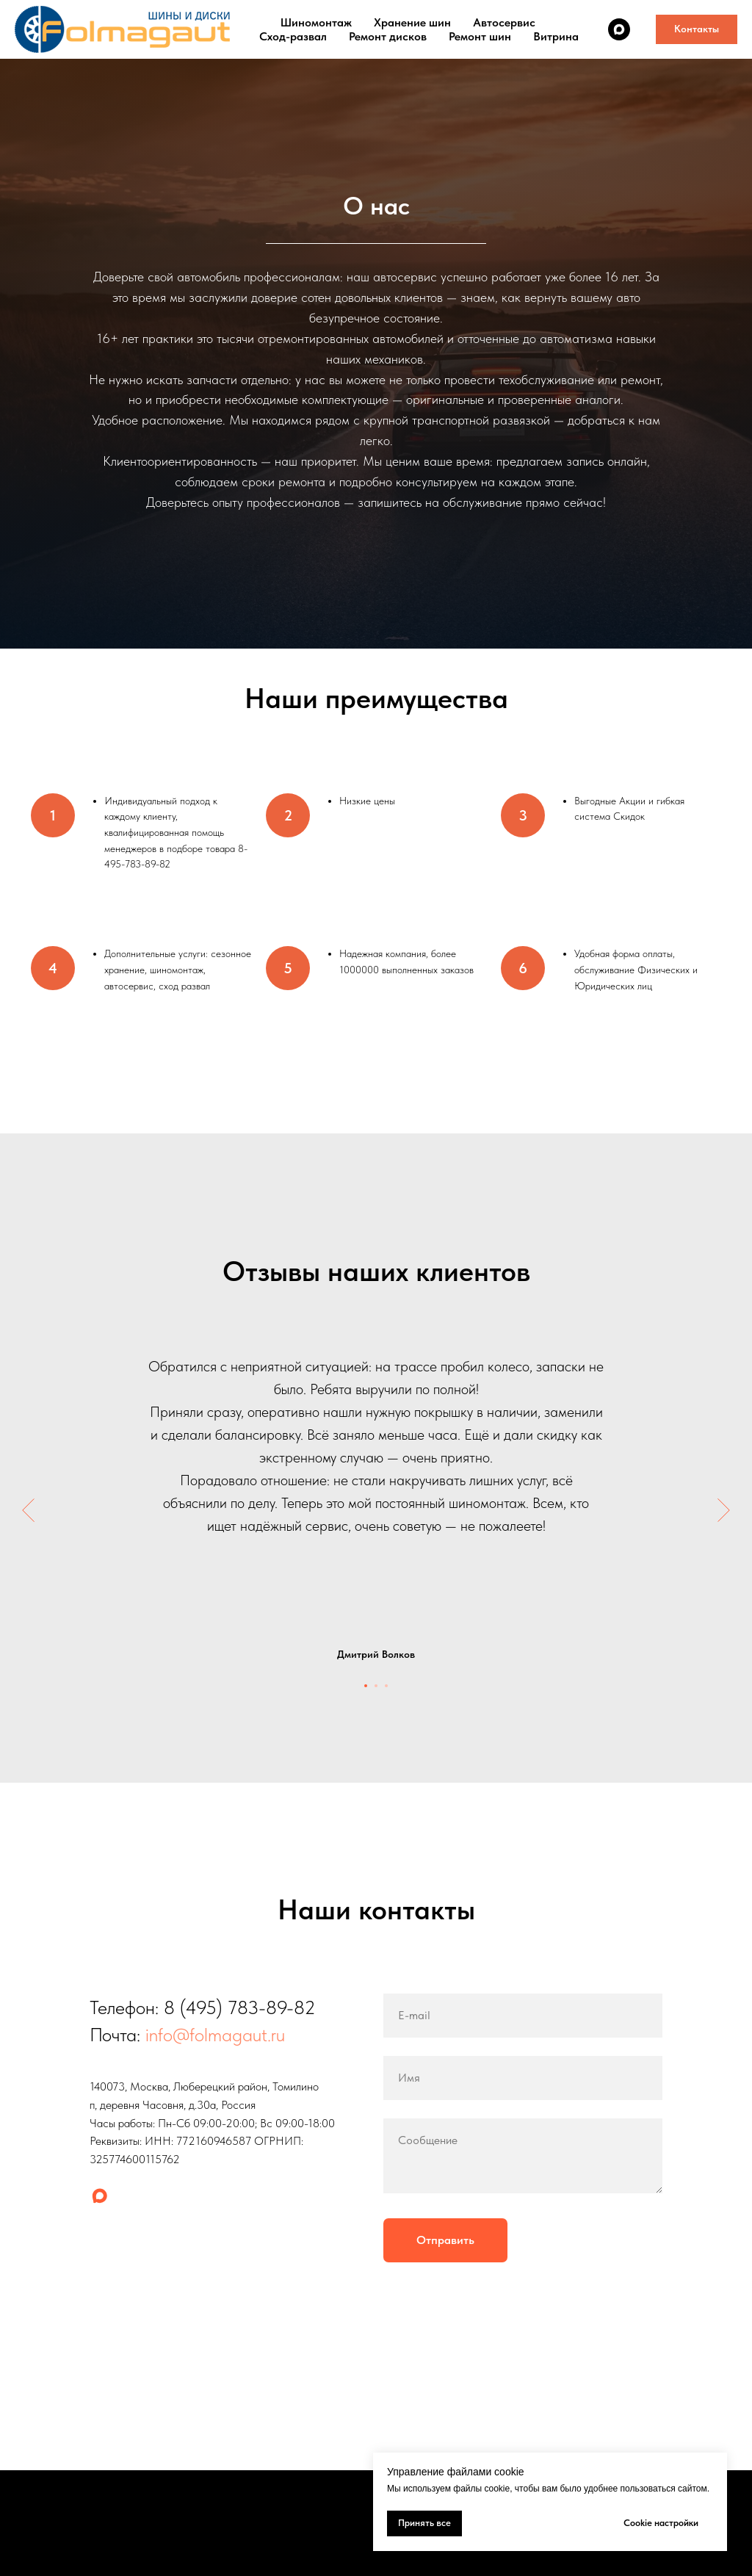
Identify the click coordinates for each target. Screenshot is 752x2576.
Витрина (556, 36)
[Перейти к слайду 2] (376, 1685)
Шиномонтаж (316, 22)
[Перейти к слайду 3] (386, 1685)
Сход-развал (293, 36)
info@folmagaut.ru (215, 2034)
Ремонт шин (480, 36)
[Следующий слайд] (723, 1510)
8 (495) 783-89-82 (240, 2007)
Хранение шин (412, 22)
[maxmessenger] (619, 29)
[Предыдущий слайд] (28, 1510)
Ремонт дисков (388, 36)
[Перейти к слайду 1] (365, 1685)
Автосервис (504, 22)
